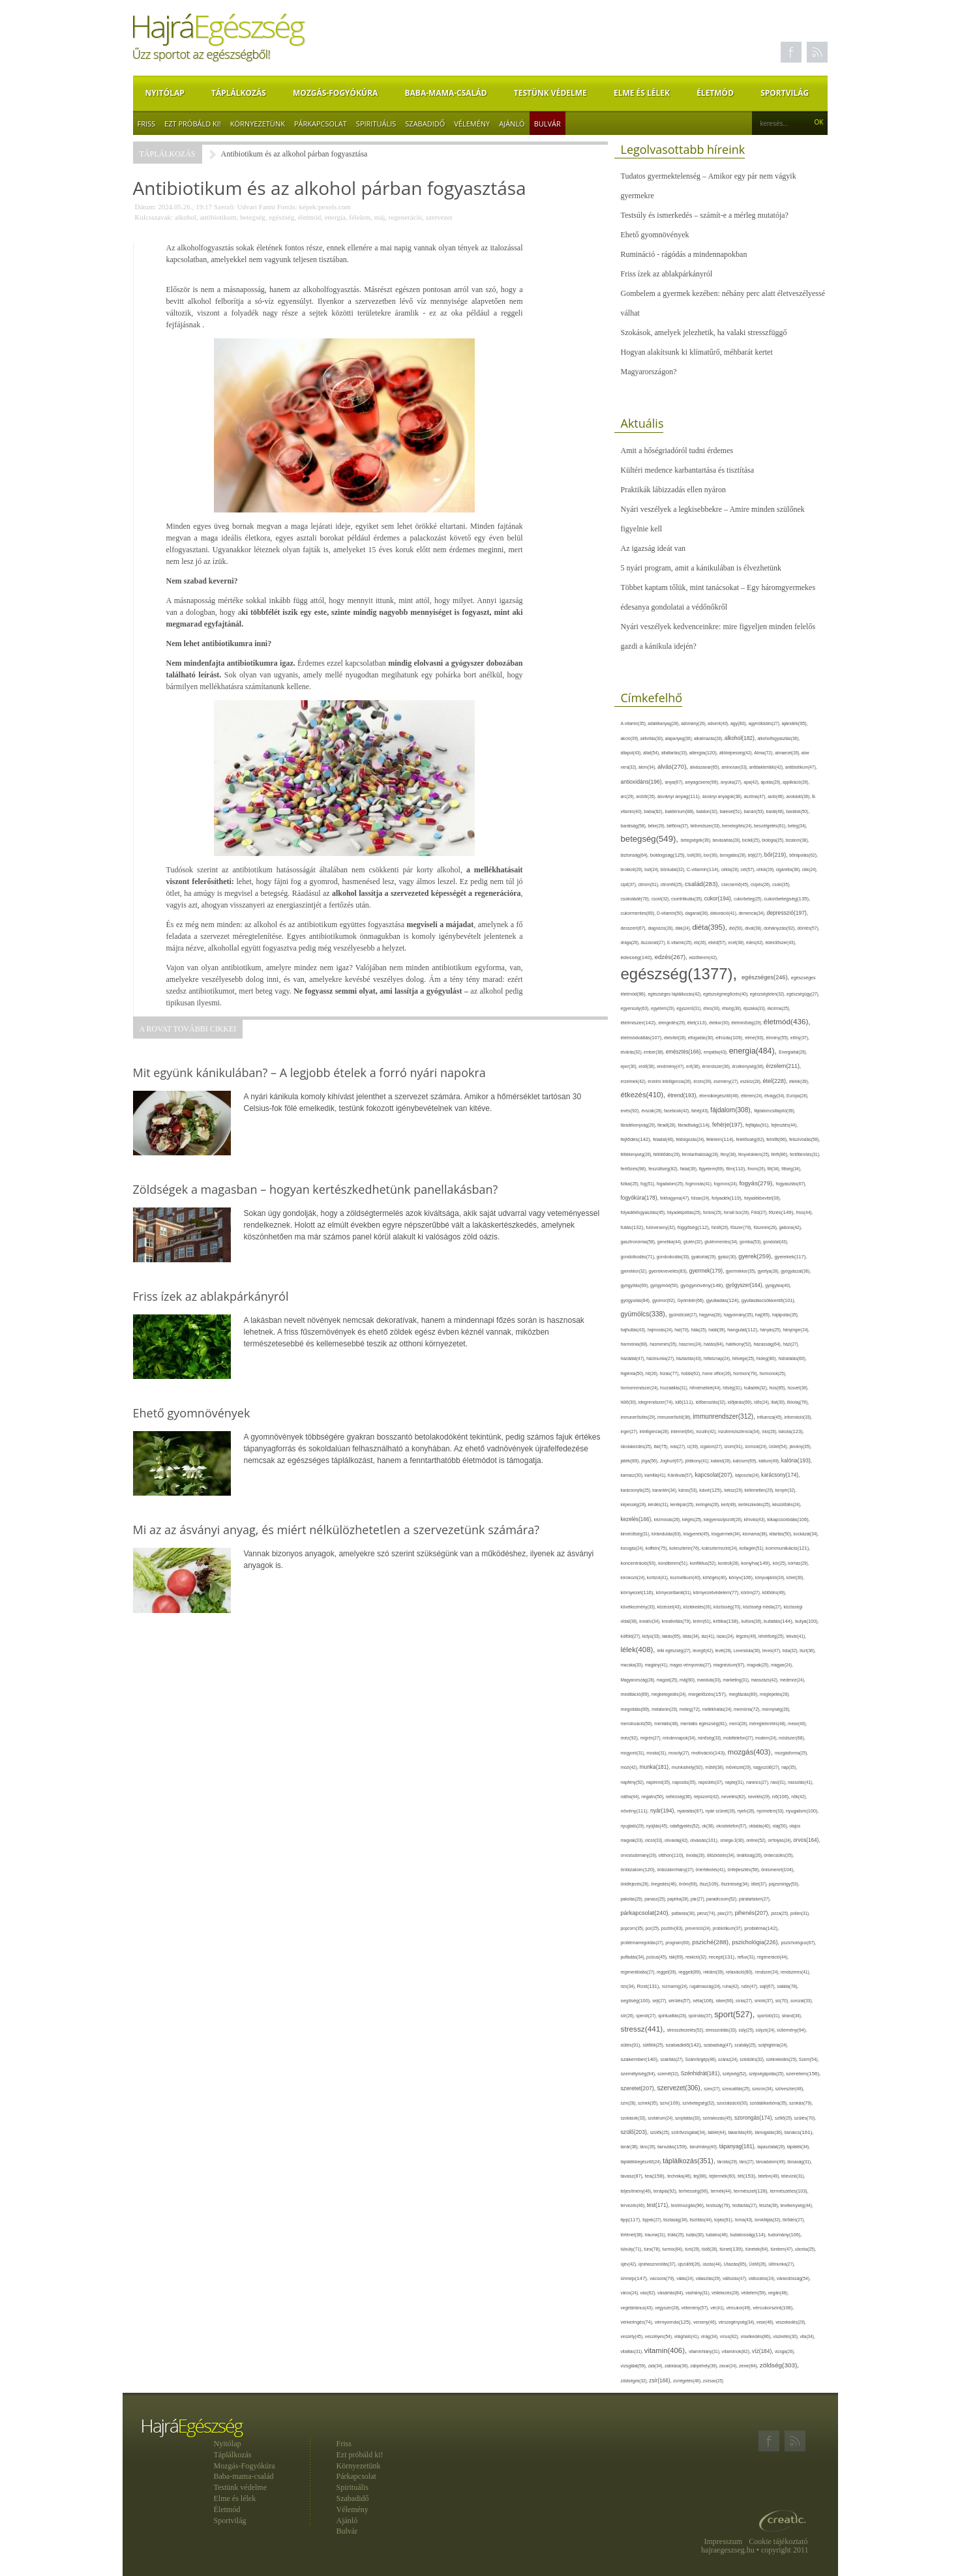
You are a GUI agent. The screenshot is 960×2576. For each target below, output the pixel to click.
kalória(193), (796, 1460)
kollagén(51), (753, 1548)
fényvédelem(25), (755, 1154)
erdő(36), (647, 1066)
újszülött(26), (690, 2264)
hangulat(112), (743, 1330)
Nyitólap (165, 92)
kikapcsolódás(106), (788, 1519)
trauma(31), (656, 2234)
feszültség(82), (664, 1168)
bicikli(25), (752, 840)
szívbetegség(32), (699, 2103)
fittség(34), (791, 1168)
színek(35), (649, 2103)
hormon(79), (746, 1373)
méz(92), (630, 1738)
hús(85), (778, 1388)
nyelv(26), (747, 1811)
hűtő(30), (629, 1402)
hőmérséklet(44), (706, 1387)
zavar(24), (729, 2365)
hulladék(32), (757, 1387)
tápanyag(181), (738, 2146)
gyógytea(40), (778, 1285)
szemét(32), (669, 2073)
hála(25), (700, 1329)
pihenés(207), (753, 1913)
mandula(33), (710, 1680)
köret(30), (795, 1577)
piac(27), (725, 1913)
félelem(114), (721, 1139)
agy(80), (739, 723)
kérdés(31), (659, 1504)
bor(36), (711, 855)
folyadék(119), (728, 1198)
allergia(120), (704, 753)
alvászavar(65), (706, 767)
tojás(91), (724, 2220)
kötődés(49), (774, 1592)
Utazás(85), (736, 2264)
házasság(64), (768, 1344)
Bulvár (547, 123)
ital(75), (661, 1446)
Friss (147, 123)
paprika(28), (679, 1899)
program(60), (678, 1942)
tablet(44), (718, 2132)
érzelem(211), (783, 1066)
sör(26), (629, 2015)
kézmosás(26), (668, 1519)
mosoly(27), (679, 1753)
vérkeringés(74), (638, 2322)
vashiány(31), (698, 2292)
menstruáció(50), (638, 1723)
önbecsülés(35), (779, 1855)
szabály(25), (746, 2045)
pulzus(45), (657, 1957)
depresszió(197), (787, 913)
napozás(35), (685, 1782)
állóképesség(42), (736, 752)
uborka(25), (805, 2249)
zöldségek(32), (635, 2380)
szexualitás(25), (737, 2088)
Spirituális (376, 123)
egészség (281, 217)
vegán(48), (778, 2292)
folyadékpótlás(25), (685, 1212)
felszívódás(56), (804, 1139)
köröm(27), (751, 1592)
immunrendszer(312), (725, 1416)
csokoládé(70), (636, 898)
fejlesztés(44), (784, 1125)
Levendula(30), (748, 1650)
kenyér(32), (785, 1490)
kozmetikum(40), (686, 1577)
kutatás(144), (779, 1621)
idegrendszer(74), (656, 1402)
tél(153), (748, 2176)
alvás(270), (673, 766)
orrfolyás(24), (780, 1840)
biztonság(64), (635, 855)
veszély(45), (633, 2336)
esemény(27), (726, 1081)
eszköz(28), (751, 1081)
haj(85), (763, 1315)
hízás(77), (670, 1373)
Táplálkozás (238, 92)
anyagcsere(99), (703, 782)
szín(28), (629, 2103)
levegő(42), (704, 1650)
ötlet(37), (759, 1884)
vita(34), (807, 2336)
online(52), (757, 1840)
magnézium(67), (730, 1665)
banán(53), (755, 811)
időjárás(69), (741, 1402)
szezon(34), (763, 2088)
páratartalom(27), (755, 1899)
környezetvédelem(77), (717, 1592)
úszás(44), (712, 2264)
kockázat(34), (806, 1534)
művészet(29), (739, 1767)
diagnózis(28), (661, 928)
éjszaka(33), (755, 1008)
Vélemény (472, 123)
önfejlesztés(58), (744, 1869)
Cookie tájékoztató (778, 2541)
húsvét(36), (797, 1387)
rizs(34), (629, 1986)
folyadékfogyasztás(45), (644, 1212)
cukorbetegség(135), (787, 899)
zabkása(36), (677, 2365)
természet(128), (752, 2191)
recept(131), (723, 1957)
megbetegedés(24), (670, 1694)
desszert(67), (634, 928)
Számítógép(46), (702, 2059)
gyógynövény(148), (703, 1285)
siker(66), (726, 2000)
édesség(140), (638, 957)
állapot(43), (632, 752)
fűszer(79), (741, 1227)
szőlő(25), (784, 2118)
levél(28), (724, 1650)
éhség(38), (732, 1008)
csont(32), (661, 898)
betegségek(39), (697, 840)
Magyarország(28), (639, 1680)
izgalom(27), (712, 1446)
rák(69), (676, 1957)
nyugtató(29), (633, 1826)
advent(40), (719, 723)
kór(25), (780, 1563)
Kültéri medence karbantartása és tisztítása (688, 470)
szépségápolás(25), (767, 2073)
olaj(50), (781, 1826)
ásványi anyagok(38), (722, 796)
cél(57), (749, 869)
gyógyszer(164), (746, 1285)
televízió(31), (793, 2176)
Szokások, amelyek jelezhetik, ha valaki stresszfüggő (704, 332)
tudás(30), (696, 2234)
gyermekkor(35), (742, 1271)
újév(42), (629, 2264)
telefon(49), (769, 2176)
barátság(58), (634, 825)
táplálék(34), (798, 2146)
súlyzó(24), (766, 2030)
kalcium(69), (745, 1460)
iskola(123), (791, 1431)
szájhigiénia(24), (773, 2045)
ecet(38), (737, 942)
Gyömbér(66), (691, 1300)
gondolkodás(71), (639, 1256)
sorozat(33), (801, 2000)
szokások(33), (634, 2118)
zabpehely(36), (704, 2365)
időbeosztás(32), (712, 1402)
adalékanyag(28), (664, 723)
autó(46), (777, 796)
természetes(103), (789, 2191)
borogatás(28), (734, 855)
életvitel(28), (675, 1037)
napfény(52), (633, 1782)
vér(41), (718, 2307)
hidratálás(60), (792, 1358)
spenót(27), (647, 2015)
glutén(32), (693, 1241)
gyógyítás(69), (636, 1285)
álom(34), (647, 767)
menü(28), (739, 1723)
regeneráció (405, 217)
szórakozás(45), (718, 2118)
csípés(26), (761, 884)
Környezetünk (257, 123)
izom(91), (735, 1446)
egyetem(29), (663, 1008)
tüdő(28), (710, 2249)
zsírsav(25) (713, 2380)
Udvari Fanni (256, 207)
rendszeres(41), (796, 1972)
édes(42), (755, 942)
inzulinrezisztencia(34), (740, 1431)
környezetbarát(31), (674, 1592)
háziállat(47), (634, 1358)
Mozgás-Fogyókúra (335, 92)
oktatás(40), (760, 1826)
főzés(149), (782, 1212)
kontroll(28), (729, 1563)
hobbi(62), (691, 1373)
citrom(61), (649, 884)
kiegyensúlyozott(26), (724, 1519)
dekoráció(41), (724, 913)
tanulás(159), (673, 2147)
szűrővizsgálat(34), (689, 2132)
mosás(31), (657, 1753)
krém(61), (703, 1621)
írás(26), (770, 1431)
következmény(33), (639, 1607)
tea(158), (656, 2176)
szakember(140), (641, 2059)
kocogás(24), (633, 1548)
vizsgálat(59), (634, 2365)
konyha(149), (757, 1563)
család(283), (703, 883)
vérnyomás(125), (674, 2322)
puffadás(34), (634, 1957)
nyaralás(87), (691, 1811)
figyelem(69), (713, 1168)
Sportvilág (784, 92)
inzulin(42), (707, 1431)
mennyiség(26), (776, 1709)
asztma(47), (755, 796)
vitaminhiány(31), (705, 2351)
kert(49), (730, 1504)
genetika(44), (670, 1241)
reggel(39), (667, 1972)
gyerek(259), (756, 1256)
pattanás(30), (684, 1913)
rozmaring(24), (676, 1986)
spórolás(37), (702, 2015)
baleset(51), (732, 811)
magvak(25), (759, 1665)
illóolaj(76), (798, 1402)
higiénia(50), (633, 1373)
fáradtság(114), (695, 1125)
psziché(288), (712, 1942)
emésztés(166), (685, 1052)
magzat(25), (668, 1680)
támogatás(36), (769, 2132)
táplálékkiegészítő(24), (642, 2161)
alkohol (185, 217)
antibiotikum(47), (801, 767)
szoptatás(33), (688, 2118)
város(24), (630, 2292)
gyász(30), (728, 1256)
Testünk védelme (550, 92)
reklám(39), (714, 1972)
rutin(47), (750, 1986)
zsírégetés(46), (688, 2380)
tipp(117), (632, 2220)
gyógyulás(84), (636, 1300)
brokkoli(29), (633, 869)
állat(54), (652, 752)
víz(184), (763, 2351)
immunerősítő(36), (675, 1417)
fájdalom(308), (732, 1110)
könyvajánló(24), (771, 1577)
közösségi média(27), (763, 1607)
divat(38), (754, 928)
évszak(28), (652, 1110)
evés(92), (631, 1111)
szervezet (439, 217)
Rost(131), (649, 1986)
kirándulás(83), (667, 1534)
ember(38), (655, 1052)
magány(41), (657, 1665)
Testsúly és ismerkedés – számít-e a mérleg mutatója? (704, 215)
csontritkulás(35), (687, 898)
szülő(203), (635, 2132)
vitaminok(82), (737, 2351)
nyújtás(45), (658, 1826)
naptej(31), (735, 1782)
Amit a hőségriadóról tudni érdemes (677, 450)
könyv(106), (741, 1577)
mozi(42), (630, 1767)
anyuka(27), (732, 782)
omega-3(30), (733, 1840)
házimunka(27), (661, 1358)
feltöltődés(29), (667, 1154)
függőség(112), (695, 1227)
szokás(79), (801, 2103)
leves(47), (772, 1650)
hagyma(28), (711, 1314)
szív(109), (671, 2103)
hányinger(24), (796, 1329)
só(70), (782, 2000)
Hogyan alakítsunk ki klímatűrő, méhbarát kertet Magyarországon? (697, 362)
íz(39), (693, 1446)
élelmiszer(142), (640, 1023)
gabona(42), (790, 1227)
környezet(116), (638, 1592)
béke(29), (657, 825)
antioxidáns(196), (643, 781)
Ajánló (511, 123)
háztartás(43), (690, 1358)
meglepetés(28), (775, 1694)
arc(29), (629, 796)
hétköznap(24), (718, 1358)
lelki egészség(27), (675, 1650)
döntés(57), (809, 928)
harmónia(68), (635, 1344)
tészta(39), (770, 2205)
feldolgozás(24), (691, 1139)
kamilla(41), (655, 1475)
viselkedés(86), (757, 2336)
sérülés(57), (680, 2000)
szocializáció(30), (733, 2103)
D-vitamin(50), (671, 913)
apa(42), (751, 782)
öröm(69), (689, 1884)
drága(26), (631, 942)
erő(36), (694, 1066)
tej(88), (701, 2176)
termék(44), (722, 2191)
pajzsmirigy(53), (784, 1884)
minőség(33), (710, 1738)
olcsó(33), (655, 1840)
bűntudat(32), (674, 869)
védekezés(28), (726, 2292)
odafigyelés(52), (686, 1826)
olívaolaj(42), (677, 1840)
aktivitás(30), (652, 738)
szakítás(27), (672, 2059)
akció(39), (630, 738)
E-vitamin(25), (680, 942)
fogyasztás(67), (791, 1183)
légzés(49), (747, 1636)
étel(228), (776, 1081)
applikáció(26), (796, 782)
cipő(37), (629, 884)
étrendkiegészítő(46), (720, 1095)
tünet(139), (732, 2249)
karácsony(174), (780, 1475)
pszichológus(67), (799, 1942)
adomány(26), (694, 723)
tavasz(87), (633, 2176)
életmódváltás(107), (643, 1038)
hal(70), (682, 1329)
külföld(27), (631, 1636)
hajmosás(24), (661, 1329)
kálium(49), (769, 1460)
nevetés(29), (760, 1796)
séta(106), (704, 2001)
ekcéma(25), (778, 1008)
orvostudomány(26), (640, 1855)
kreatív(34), (650, 1621)
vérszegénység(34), (738, 2322)
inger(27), (630, 1431)
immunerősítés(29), (639, 1417)
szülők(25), (661, 2132)
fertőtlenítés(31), (805, 1154)
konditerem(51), (673, 1563)
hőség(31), (733, 1387)
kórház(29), (798, 1563)
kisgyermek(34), (727, 1534)
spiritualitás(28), (673, 2015)
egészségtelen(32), (768, 994)
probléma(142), (761, 1928)
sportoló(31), (769, 2015)
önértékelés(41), (712, 1869)
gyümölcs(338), (645, 1314)
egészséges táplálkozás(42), (675, 994)
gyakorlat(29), (704, 1256)
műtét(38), (715, 1767)
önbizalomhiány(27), (676, 1869)
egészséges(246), (766, 977)
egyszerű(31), (689, 1008)
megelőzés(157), (708, 1694)
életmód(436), (786, 1021)
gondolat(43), (775, 1241)
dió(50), (737, 928)
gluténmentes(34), (722, 1241)
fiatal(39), (689, 1168)
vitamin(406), (666, 2350)
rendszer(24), (768, 1972)
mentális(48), (667, 1723)
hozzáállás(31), (674, 1387)
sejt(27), (660, 2000)
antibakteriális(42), (767, 767)
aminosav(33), (735, 767)
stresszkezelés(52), (686, 2030)
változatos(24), (763, 2278)
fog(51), (648, 1183)
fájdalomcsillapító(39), (774, 1110)
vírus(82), (730, 2336)
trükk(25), (676, 2234)
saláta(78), (787, 1986)
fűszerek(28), (766, 1227)
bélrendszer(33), (707, 825)
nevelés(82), (734, 1796)
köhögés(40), (716, 1577)
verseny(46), (705, 2322)
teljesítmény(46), (637, 2191)
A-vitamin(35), (634, 723)
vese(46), (766, 2322)
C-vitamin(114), (704, 869)
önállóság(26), (750, 1855)
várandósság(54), (794, 2278)
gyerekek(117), (790, 1257)
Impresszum (723, 2541)
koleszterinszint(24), (721, 1548)
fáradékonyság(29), (639, 1125)
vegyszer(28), (668, 2307)
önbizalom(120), (639, 1870)
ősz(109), (710, 1884)
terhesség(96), (695, 2191)
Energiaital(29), (793, 1052)
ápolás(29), (771, 782)
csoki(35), (781, 884)
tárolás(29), (728, 2161)
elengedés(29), (672, 1022)
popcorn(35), (633, 1928)
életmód (309, 217)
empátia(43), (716, 1052)
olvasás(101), (705, 1840)
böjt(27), (756, 855)
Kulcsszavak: (154, 217)
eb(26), (701, 942)
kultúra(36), (752, 1621)
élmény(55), (778, 1037)
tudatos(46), (718, 2234)
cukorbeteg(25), (749, 898)
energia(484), (754, 1051)
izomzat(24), (756, 1446)
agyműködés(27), (765, 723)
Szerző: (224, 207)
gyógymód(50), (665, 1285)
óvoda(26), (696, 1855)
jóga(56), (650, 1460)
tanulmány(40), (704, 2146)
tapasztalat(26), (772, 2146)
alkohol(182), (741, 738)
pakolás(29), (633, 1899)
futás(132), (633, 1227)
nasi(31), (779, 1782)
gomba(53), (751, 1241)
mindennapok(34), (680, 1738)
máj (379, 217)
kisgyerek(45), (697, 1534)
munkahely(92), (689, 1767)
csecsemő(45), (736, 884)
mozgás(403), (751, 1752)
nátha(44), (631, 1796)
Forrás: (287, 207)
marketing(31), (737, 1680)
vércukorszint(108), (773, 2308)
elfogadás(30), (702, 1037)
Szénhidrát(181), (702, 2073)
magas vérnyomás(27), (691, 1665)
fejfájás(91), (758, 1125)
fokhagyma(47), (675, 1198)
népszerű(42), (707, 1796)
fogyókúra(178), (641, 1197)
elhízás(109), (730, 1038)
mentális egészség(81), (704, 1723)
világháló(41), (687, 2336)
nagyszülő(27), (767, 1767)
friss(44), (804, 1212)
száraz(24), (729, 2059)
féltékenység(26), (637, 1154)
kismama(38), (756, 1534)
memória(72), (748, 1709)
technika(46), (680, 2176)
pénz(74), (707, 1913)
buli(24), (652, 869)
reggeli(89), (690, 1972)
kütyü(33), (652, 1636)
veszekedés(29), (790, 2322)
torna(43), (745, 2219)
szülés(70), (805, 2118)
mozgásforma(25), (791, 1753)
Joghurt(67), (672, 1460)
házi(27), (791, 1344)
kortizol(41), (658, 1577)
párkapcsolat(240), (646, 1913)
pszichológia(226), (756, 1942)
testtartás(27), (745, 2205)
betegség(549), (651, 839)
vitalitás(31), (632, 2351)
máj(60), (688, 1680)
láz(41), (709, 1636)
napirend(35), (659, 1782)
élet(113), (698, 1023)
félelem (359, 217)
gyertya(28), (769, 1271)
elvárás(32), (632, 1052)
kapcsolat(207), (715, 1475)
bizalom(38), (797, 840)
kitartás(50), (782, 1534)
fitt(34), (775, 1168)
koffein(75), (658, 1548)
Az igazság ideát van (653, 548)
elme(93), (755, 1038)
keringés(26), (708, 1504)
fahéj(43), (700, 1110)
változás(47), (736, 2278)
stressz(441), (644, 2028)
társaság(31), (799, 2161)
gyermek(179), (707, 1270)
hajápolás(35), (785, 1314)
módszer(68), (792, 1738)
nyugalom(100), (802, 1811)
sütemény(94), (792, 2030)
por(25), (653, 1928)
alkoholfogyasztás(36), (778, 738)
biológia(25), (774, 840)
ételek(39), (799, 1081)
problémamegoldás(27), (643, 1942)
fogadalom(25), (671, 1183)
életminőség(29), (747, 1022)
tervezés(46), (634, 2205)
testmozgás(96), (688, 2205)
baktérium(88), (681, 811)
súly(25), (747, 2030)
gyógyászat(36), (796, 1271)
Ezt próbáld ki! (192, 123)
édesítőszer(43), (780, 942)
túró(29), (693, 2249)
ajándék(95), (794, 723)
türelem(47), (782, 2249)
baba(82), (654, 811)
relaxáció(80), (740, 1972)
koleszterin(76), (685, 1548)
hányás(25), (771, 1329)
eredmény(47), (671, 1066)
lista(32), (791, 1650)
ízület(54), (779, 1446)
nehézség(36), (680, 1796)
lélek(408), (639, 1649)
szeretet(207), (639, 2088)
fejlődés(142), (637, 1139)
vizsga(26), (785, 2351)
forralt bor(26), (737, 1212)
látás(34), (692, 1636)
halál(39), (717, 1329)
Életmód (715, 92)
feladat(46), (664, 1139)
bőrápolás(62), (803, 855)
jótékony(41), (698, 1460)
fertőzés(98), (635, 1169)
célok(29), (766, 869)
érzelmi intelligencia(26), (670, 1081)
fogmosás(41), (699, 1183)
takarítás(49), (741, 2132)
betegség (252, 217)
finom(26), (757, 1168)
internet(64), (684, 1431)
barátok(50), (797, 811)
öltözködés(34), (722, 1855)
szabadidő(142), (684, 2045)
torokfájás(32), (769, 2219)
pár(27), (698, 1899)
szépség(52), (736, 2073)
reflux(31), (747, 1957)
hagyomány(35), (739, 1314)
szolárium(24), (661, 2118)
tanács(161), (799, 2132)
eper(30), (630, 1066)
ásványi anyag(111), (679, 796)
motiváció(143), (709, 1753)
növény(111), (635, 1811)
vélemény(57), (696, 2307)
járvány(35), (800, 1446)
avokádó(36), (799, 796)
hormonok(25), (773, 1373)
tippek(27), (652, 2219)
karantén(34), (665, 1490)
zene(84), (749, 2366)
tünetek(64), (757, 2249)
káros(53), (688, 1490)
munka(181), (656, 1767)
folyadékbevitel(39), (762, 1198)
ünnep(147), (635, 2278)
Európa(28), (798, 1095)
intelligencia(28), (654, 1431)
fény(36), (729, 1154)
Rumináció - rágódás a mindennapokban (684, 254)
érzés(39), (703, 1081)
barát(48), (776, 811)
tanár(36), (630, 2146)
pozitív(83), (673, 1928)
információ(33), (798, 1417)
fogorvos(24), (727, 1183)
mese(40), (797, 1723)
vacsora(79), (663, 2278)
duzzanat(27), (653, 942)
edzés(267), (672, 956)
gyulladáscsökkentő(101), (769, 1300)
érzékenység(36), (749, 1066)
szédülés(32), (753, 2059)
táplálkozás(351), (690, 2161)
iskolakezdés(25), (637, 1446)
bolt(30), (695, 855)
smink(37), (765, 2000)
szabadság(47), (719, 2045)
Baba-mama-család (446, 92)
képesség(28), (634, 1504)
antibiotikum (218, 217)
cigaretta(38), (789, 869)
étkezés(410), (644, 1095)
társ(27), (748, 2161)
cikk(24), (810, 869)
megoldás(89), (636, 1709)
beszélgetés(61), (771, 825)
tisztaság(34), (676, 2219)
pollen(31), (800, 1913)
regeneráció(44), (772, 1957)
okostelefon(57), (732, 1826)
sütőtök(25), (653, 2045)
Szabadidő (425, 123)
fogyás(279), (757, 1183)
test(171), (659, 2205)
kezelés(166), (637, 1519)
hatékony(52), (740, 1344)
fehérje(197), (728, 1124)
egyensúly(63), (636, 1008)
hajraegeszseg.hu (728, 2549)
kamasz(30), (633, 1475)
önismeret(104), (777, 1870)
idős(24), (762, 1402)
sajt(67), (768, 1986)
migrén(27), (651, 1738)
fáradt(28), (667, 1125)
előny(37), (799, 1037)
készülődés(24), (786, 1504)
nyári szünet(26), (722, 1811)
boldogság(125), (668, 855)
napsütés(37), (711, 1782)
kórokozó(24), (634, 1577)
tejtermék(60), (723, 2176)
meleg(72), (691, 1709)
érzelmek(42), (634, 1081)
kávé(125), (711, 1490)
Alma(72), (764, 752)
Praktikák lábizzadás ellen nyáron (674, 489)
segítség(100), (637, 2001)
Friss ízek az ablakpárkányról (667, 273)
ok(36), (709, 1826)
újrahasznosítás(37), (658, 2264)
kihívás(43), (756, 1519)
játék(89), (631, 1461)
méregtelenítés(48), (768, 1723)
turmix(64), (674, 2249)
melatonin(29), (665, 1709)
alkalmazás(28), (709, 738)
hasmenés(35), (664, 1344)
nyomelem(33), (771, 1811)
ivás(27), (678, 1446)
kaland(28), (722, 1460)
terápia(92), (666, 2191)
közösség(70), (728, 1607)
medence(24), (792, 1680)
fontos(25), (713, 1212)
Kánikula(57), (681, 1475)
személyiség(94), (639, 2074)
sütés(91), (632, 2045)
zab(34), (656, 2365)
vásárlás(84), (671, 2293)
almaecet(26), (788, 752)
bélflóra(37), (678, 825)
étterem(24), (752, 1095)
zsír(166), (661, 2381)
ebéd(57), (718, 942)
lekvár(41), (796, 1636)
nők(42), (799, 1796)
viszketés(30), (786, 2336)
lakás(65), (672, 1636)
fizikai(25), (631, 1183)
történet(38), (633, 2234)
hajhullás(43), (634, 1329)
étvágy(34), (775, 1095)
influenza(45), (771, 1417)
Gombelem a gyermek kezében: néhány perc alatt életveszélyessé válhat (723, 303)
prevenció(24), (699, 1928)
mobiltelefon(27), (739, 1738)
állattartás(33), (675, 752)
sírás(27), (745, 2000)
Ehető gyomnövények (655, 234)
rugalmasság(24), (706, 1986)
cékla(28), (731, 869)
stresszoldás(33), (722, 2030)
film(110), (736, 1169)
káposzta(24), (748, 1475)
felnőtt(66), (777, 1139)
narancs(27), (758, 1782)
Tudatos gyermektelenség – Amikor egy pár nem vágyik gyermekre (708, 185)
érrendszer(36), (717, 1066)
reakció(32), (697, 1957)
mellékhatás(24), (718, 1709)
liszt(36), (807, 1650)
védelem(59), (754, 2292)
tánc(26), (648, 2146)
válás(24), (685, 2278)
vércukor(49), (739, 2307)
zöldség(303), (779, 2365)
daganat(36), (697, 913)
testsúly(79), (719, 2205)
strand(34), (792, 2015)
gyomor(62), (665, 1300)
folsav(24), (701, 1198)
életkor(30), (720, 1022)
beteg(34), (797, 825)
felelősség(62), (751, 1139)
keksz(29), (734, 1490)
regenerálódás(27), (639, 1972)
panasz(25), (655, 1899)
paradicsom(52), (722, 1899)
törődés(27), (794, 2219)
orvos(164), (806, 1840)
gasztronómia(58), (639, 1241)
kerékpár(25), (683, 1504)
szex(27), (713, 2088)
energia (335, 217)
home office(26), (717, 1373)
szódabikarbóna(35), (769, 2103)
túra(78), (653, 2249)
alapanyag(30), (679, 738)
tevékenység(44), (796, 2205)
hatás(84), (715, 1344)
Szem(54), (809, 2059)
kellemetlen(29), (760, 1490)
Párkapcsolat (320, 123)
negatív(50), (653, 1796)
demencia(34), (753, 913)
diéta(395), (710, 927)
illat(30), (779, 1402)
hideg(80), (768, 1358)
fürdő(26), (721, 1227)
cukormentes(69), (639, 913)
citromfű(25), (673, 884)
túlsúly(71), (632, 2249)
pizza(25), (780, 1913)
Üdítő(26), (758, 2264)
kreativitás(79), (677, 1621)
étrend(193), (683, 1095)
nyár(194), (663, 1810)
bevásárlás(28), (727, 840)
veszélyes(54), (659, 2336)
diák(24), (683, 928)
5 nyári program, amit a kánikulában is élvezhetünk (701, 567)
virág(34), (710, 2336)
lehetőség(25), (772, 1636)
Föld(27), (760, 1212)
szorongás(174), (754, 2118)
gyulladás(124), (724, 1300)
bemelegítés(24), (738, 825)
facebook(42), (677, 1110)
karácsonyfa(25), (637, 1490)
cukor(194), (719, 898)
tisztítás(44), (702, 2219)
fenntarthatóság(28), (701, 1154)
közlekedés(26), (698, 1607)
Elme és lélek (642, 92)
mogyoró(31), (634, 1753)
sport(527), (735, 2014)
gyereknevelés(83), (669, 1271)
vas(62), (648, 2292)
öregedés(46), (665, 1884)
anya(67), (675, 782)
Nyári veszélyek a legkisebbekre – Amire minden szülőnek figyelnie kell (713, 519)
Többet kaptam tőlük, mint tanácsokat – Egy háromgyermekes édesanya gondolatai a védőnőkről (718, 597)
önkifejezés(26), (636, 1884)
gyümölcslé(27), (684, 1314)
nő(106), (782, 1796)
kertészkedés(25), (755, 1504)
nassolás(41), (800, 1782)
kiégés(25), (693, 1519)
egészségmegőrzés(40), (726, 994)
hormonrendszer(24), (641, 1387)
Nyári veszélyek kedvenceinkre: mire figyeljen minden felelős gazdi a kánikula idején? (718, 636)
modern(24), (767, 1738)
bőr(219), (776, 854)
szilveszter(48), (789, 2088)
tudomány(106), (785, 2235)
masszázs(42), (765, 1680)
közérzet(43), (670, 1607)
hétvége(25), (744, 1358)
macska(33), (633, 1665)
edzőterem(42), (703, 957)
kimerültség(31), (636, 1534)
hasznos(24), (691, 1344)
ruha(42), (732, 1986)
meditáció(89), (636, 1694)
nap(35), (789, 1767)
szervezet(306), (680, 2088)
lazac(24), (726, 1636)
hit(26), (652, 1373)
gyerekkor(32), (635, 1271)
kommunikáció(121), (788, 1548)
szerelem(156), (803, 2074)
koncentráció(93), (640, 1563)
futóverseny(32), (662, 1227)
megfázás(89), (744, 1694)
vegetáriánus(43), (638, 2307)
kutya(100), (807, 1621)
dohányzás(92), (781, 928)
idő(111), (685, 1402)
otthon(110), (672, 1855)
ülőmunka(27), (781, 2264)
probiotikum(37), (729, 1928)
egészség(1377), (681, 974)
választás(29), (709, 2278)
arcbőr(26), (646, 796)
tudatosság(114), (749, 2235)
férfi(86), (781, 1154)
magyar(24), (782, 1665)
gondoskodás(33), (674, 1256)
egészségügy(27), (803, 994)
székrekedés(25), (782, 2059)
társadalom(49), (771, 2161)
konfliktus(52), (704, 1563)
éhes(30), (712, 1008)
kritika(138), (727, 1621)
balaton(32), (708, 811)
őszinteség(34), (736, 1884)
